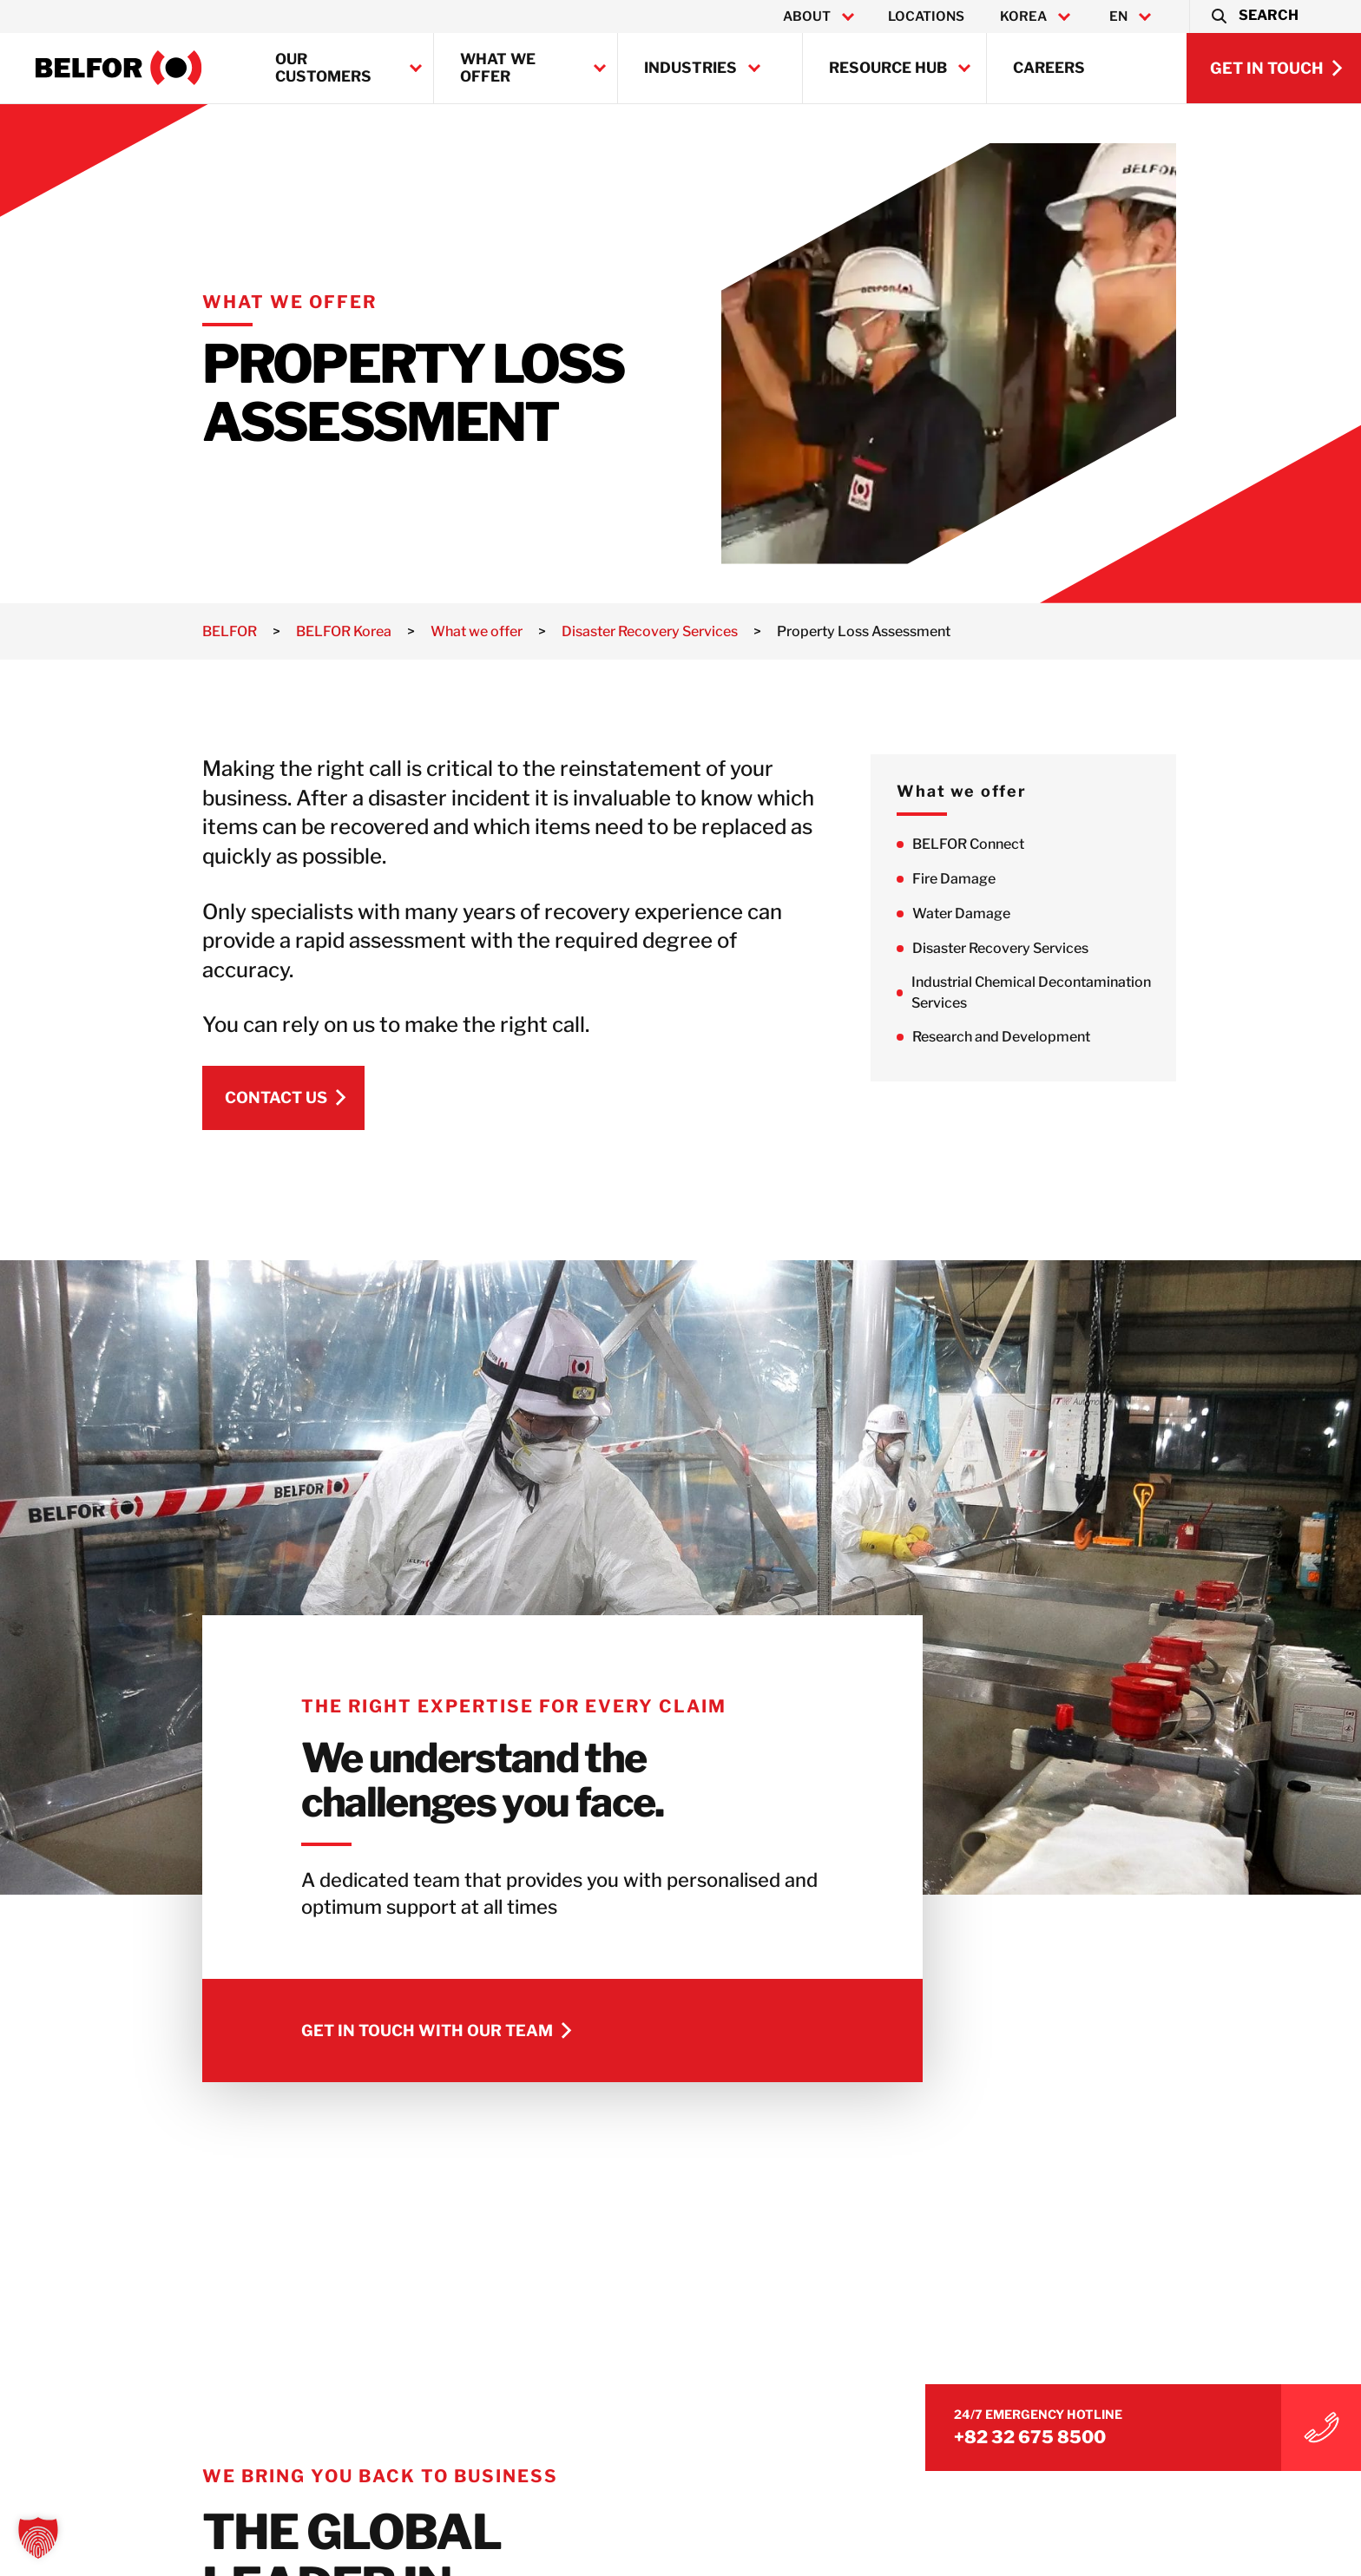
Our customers (323, 67)
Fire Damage (1031, 879)
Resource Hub (888, 67)
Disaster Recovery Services (1078, 948)
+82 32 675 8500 (1134, 2425)
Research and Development (1078, 1037)
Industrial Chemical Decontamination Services (1108, 992)
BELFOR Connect (1045, 844)
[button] (1254, 16)
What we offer (498, 67)
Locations (926, 16)
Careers (1049, 67)
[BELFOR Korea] (119, 67)
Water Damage (1039, 913)
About (807, 16)
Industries (690, 67)
